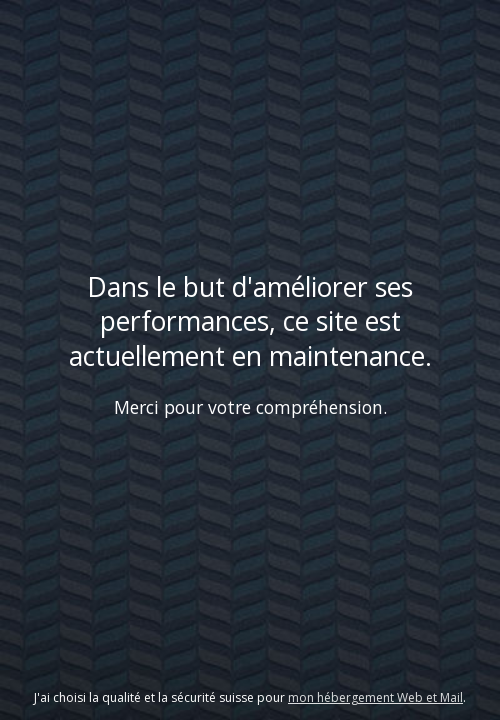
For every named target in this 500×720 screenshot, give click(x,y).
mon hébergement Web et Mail (375, 697)
